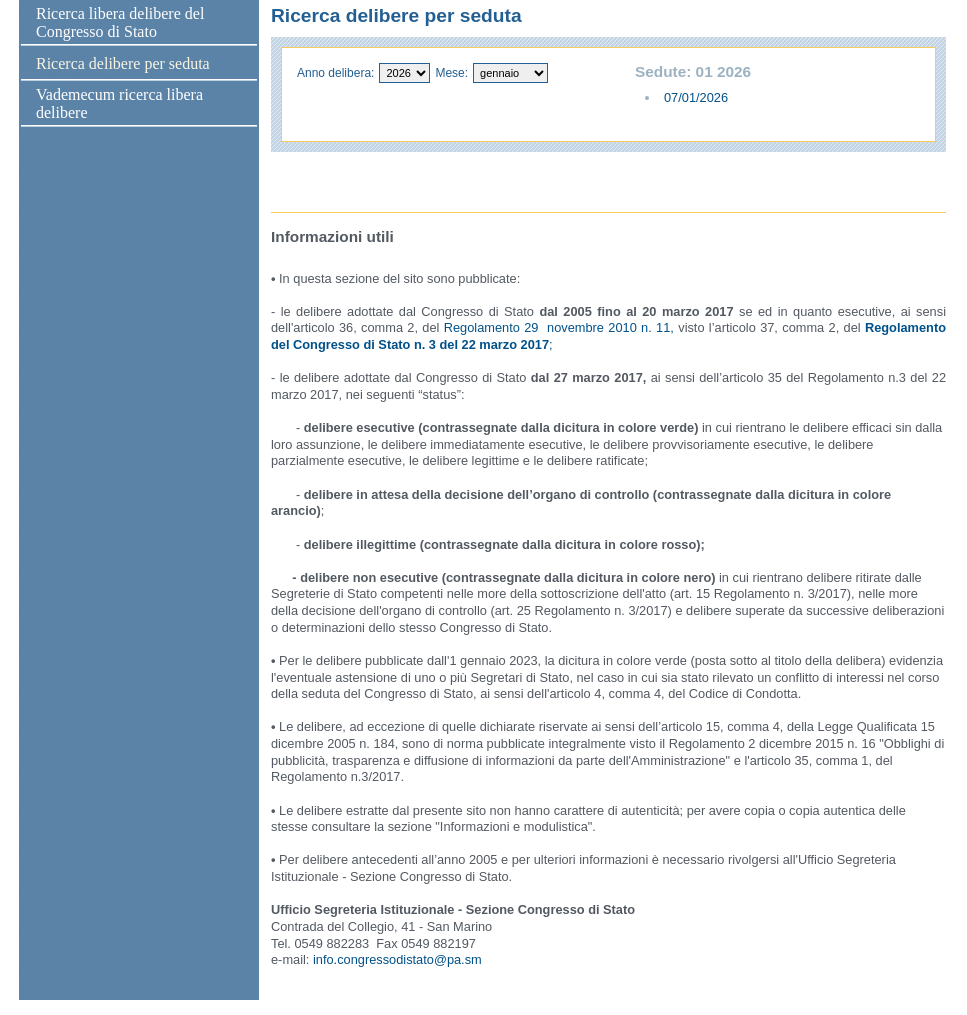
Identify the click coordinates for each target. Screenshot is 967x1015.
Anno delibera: (335, 73)
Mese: (451, 73)
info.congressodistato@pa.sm (397, 959)
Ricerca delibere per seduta (123, 63)
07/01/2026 (696, 97)
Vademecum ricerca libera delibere (119, 103)
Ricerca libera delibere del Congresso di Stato (120, 22)
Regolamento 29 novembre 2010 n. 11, (559, 327)
